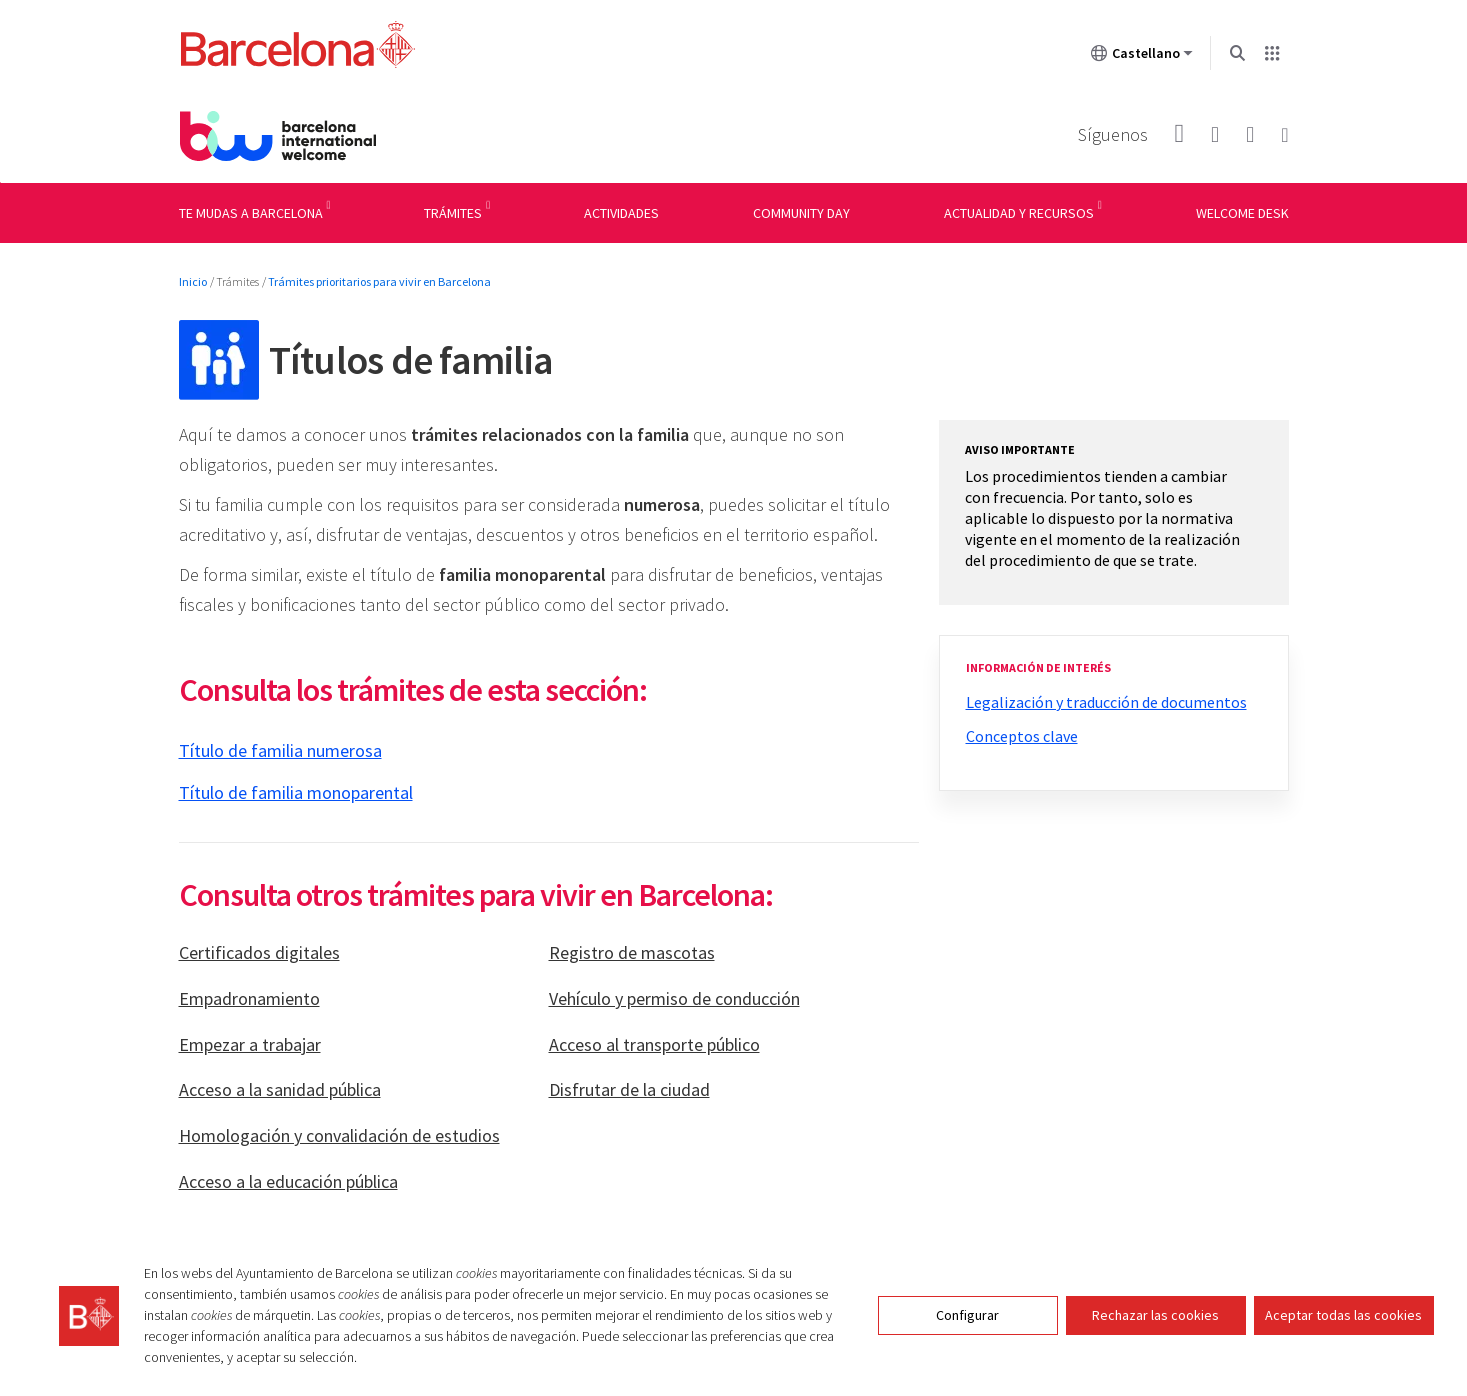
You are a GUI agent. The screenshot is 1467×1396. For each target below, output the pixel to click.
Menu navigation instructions (92, 182)
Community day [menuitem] (801, 213)
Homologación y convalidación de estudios (339, 1135)
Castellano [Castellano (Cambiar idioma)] (1142, 57)
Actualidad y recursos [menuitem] (1019, 213)
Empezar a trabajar (250, 1044)
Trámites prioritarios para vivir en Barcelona (379, 281)
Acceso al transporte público (654, 1044)
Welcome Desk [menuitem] (1242, 213)
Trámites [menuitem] (453, 213)
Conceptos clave (1022, 736)
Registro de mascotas (632, 952)
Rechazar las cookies (1155, 1315)
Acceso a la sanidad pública (280, 1089)
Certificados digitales (259, 952)
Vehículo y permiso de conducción (674, 998)
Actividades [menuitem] (621, 213)
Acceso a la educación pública (288, 1181)
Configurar (967, 1315)
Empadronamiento (249, 998)
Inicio (193, 281)
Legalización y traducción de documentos (1106, 702)
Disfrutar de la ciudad (629, 1089)
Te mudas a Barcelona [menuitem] (251, 213)
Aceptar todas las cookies (1343, 1315)
